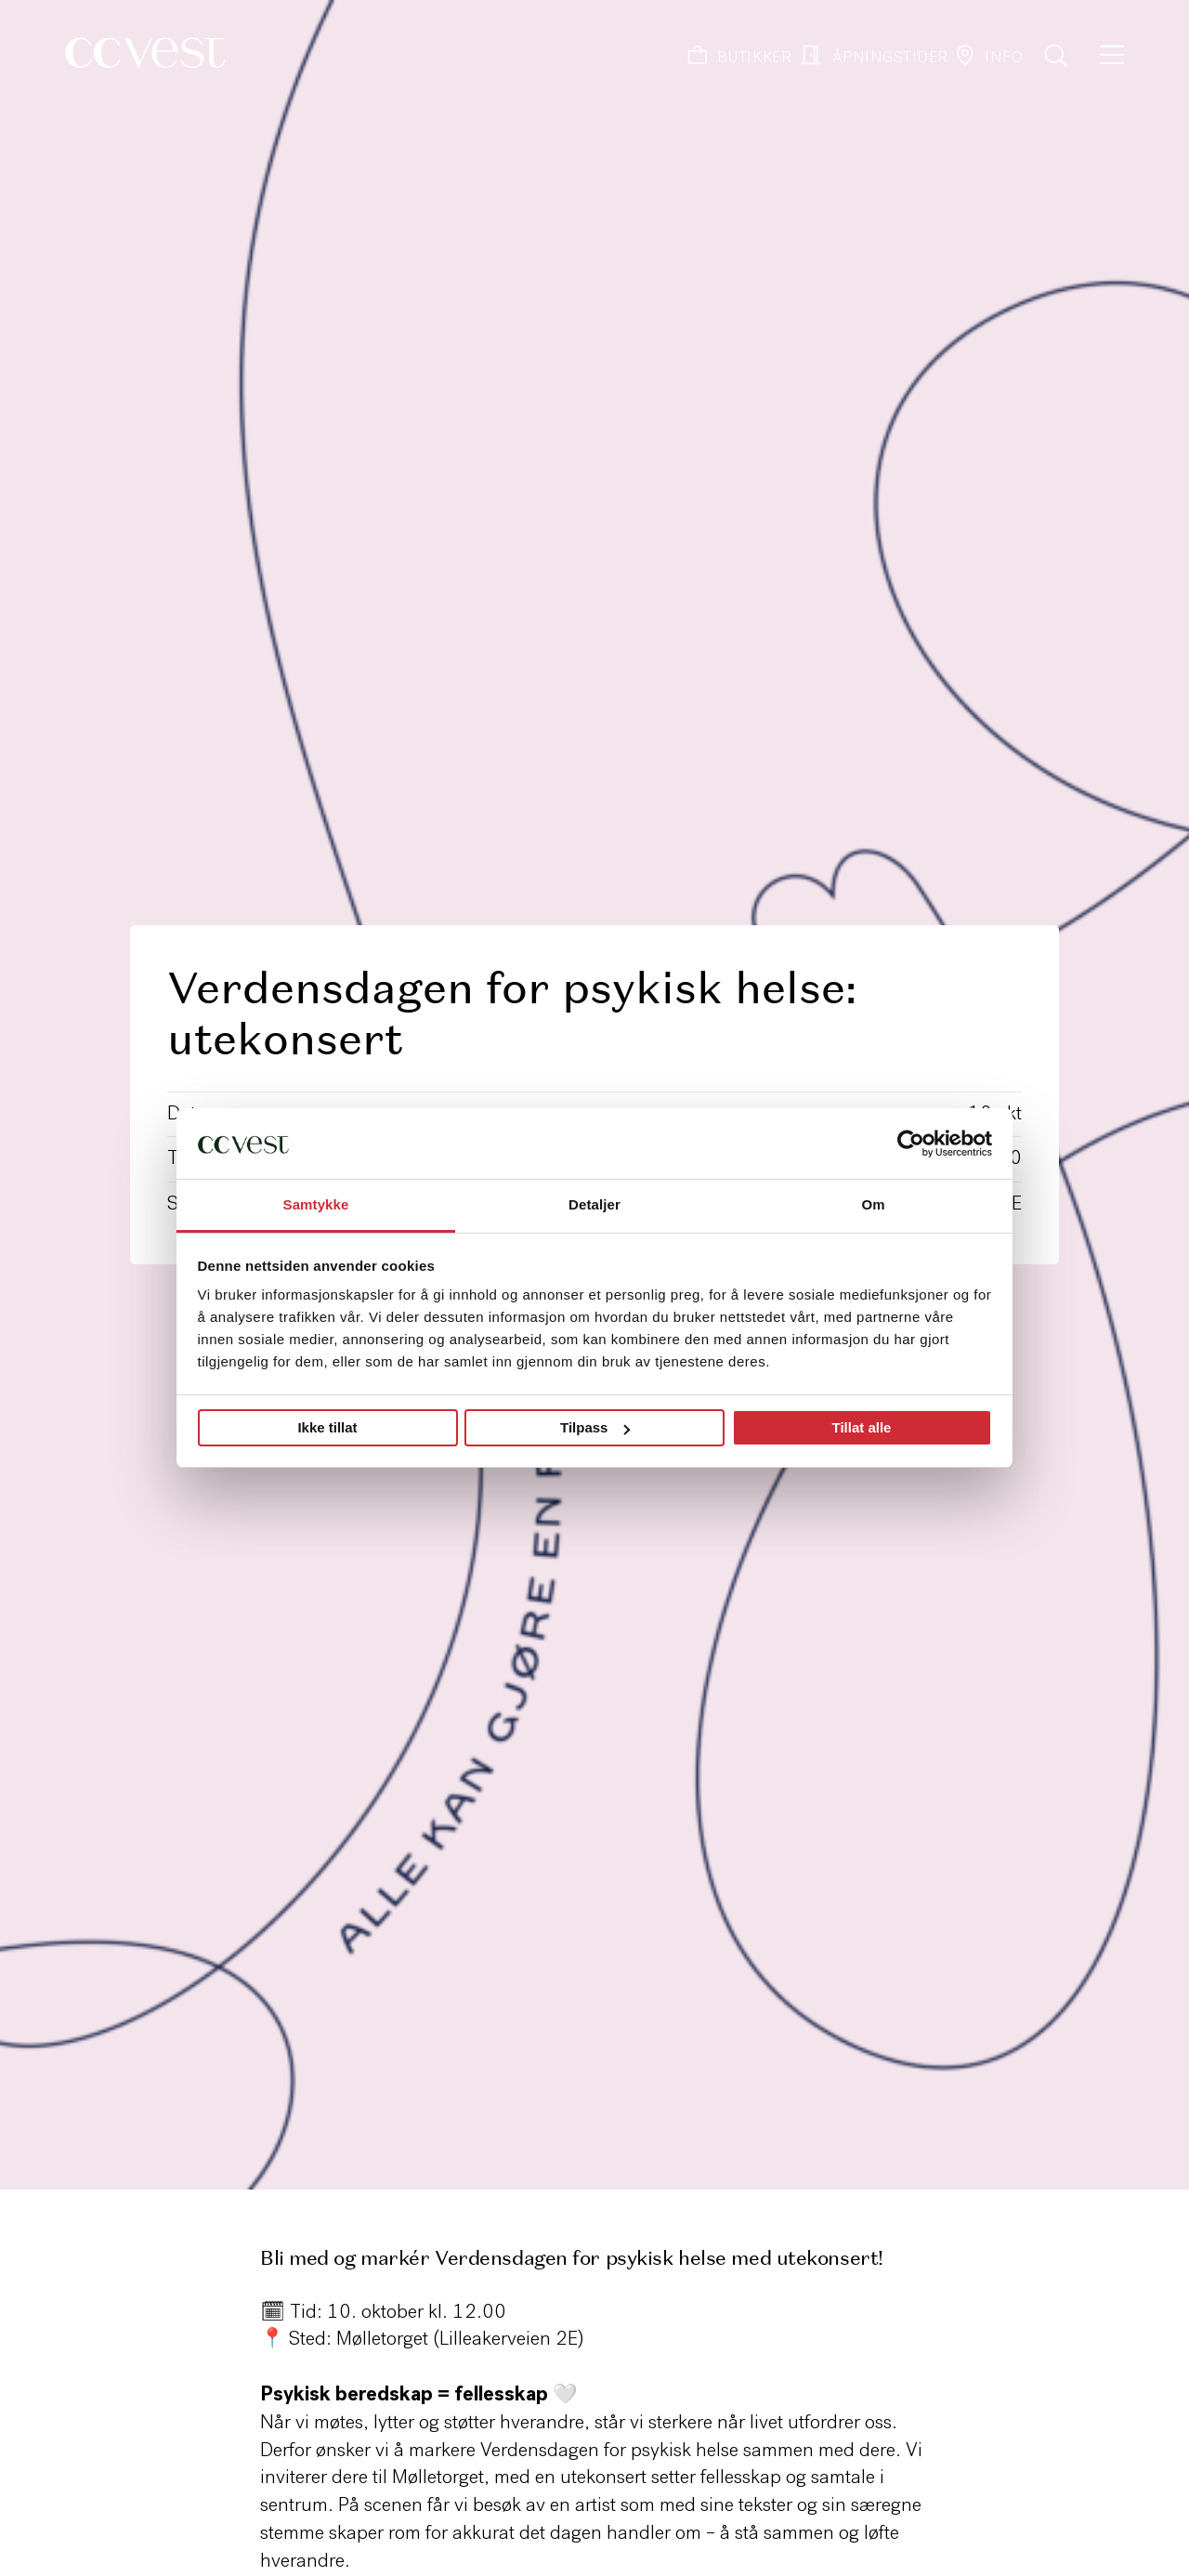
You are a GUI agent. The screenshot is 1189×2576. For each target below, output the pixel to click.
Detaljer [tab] (594, 1204)
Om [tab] (872, 1204)
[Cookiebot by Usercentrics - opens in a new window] (911, 1143)
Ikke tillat (327, 1427)
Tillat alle (862, 1427)
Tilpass (595, 1427)
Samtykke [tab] (316, 1204)
